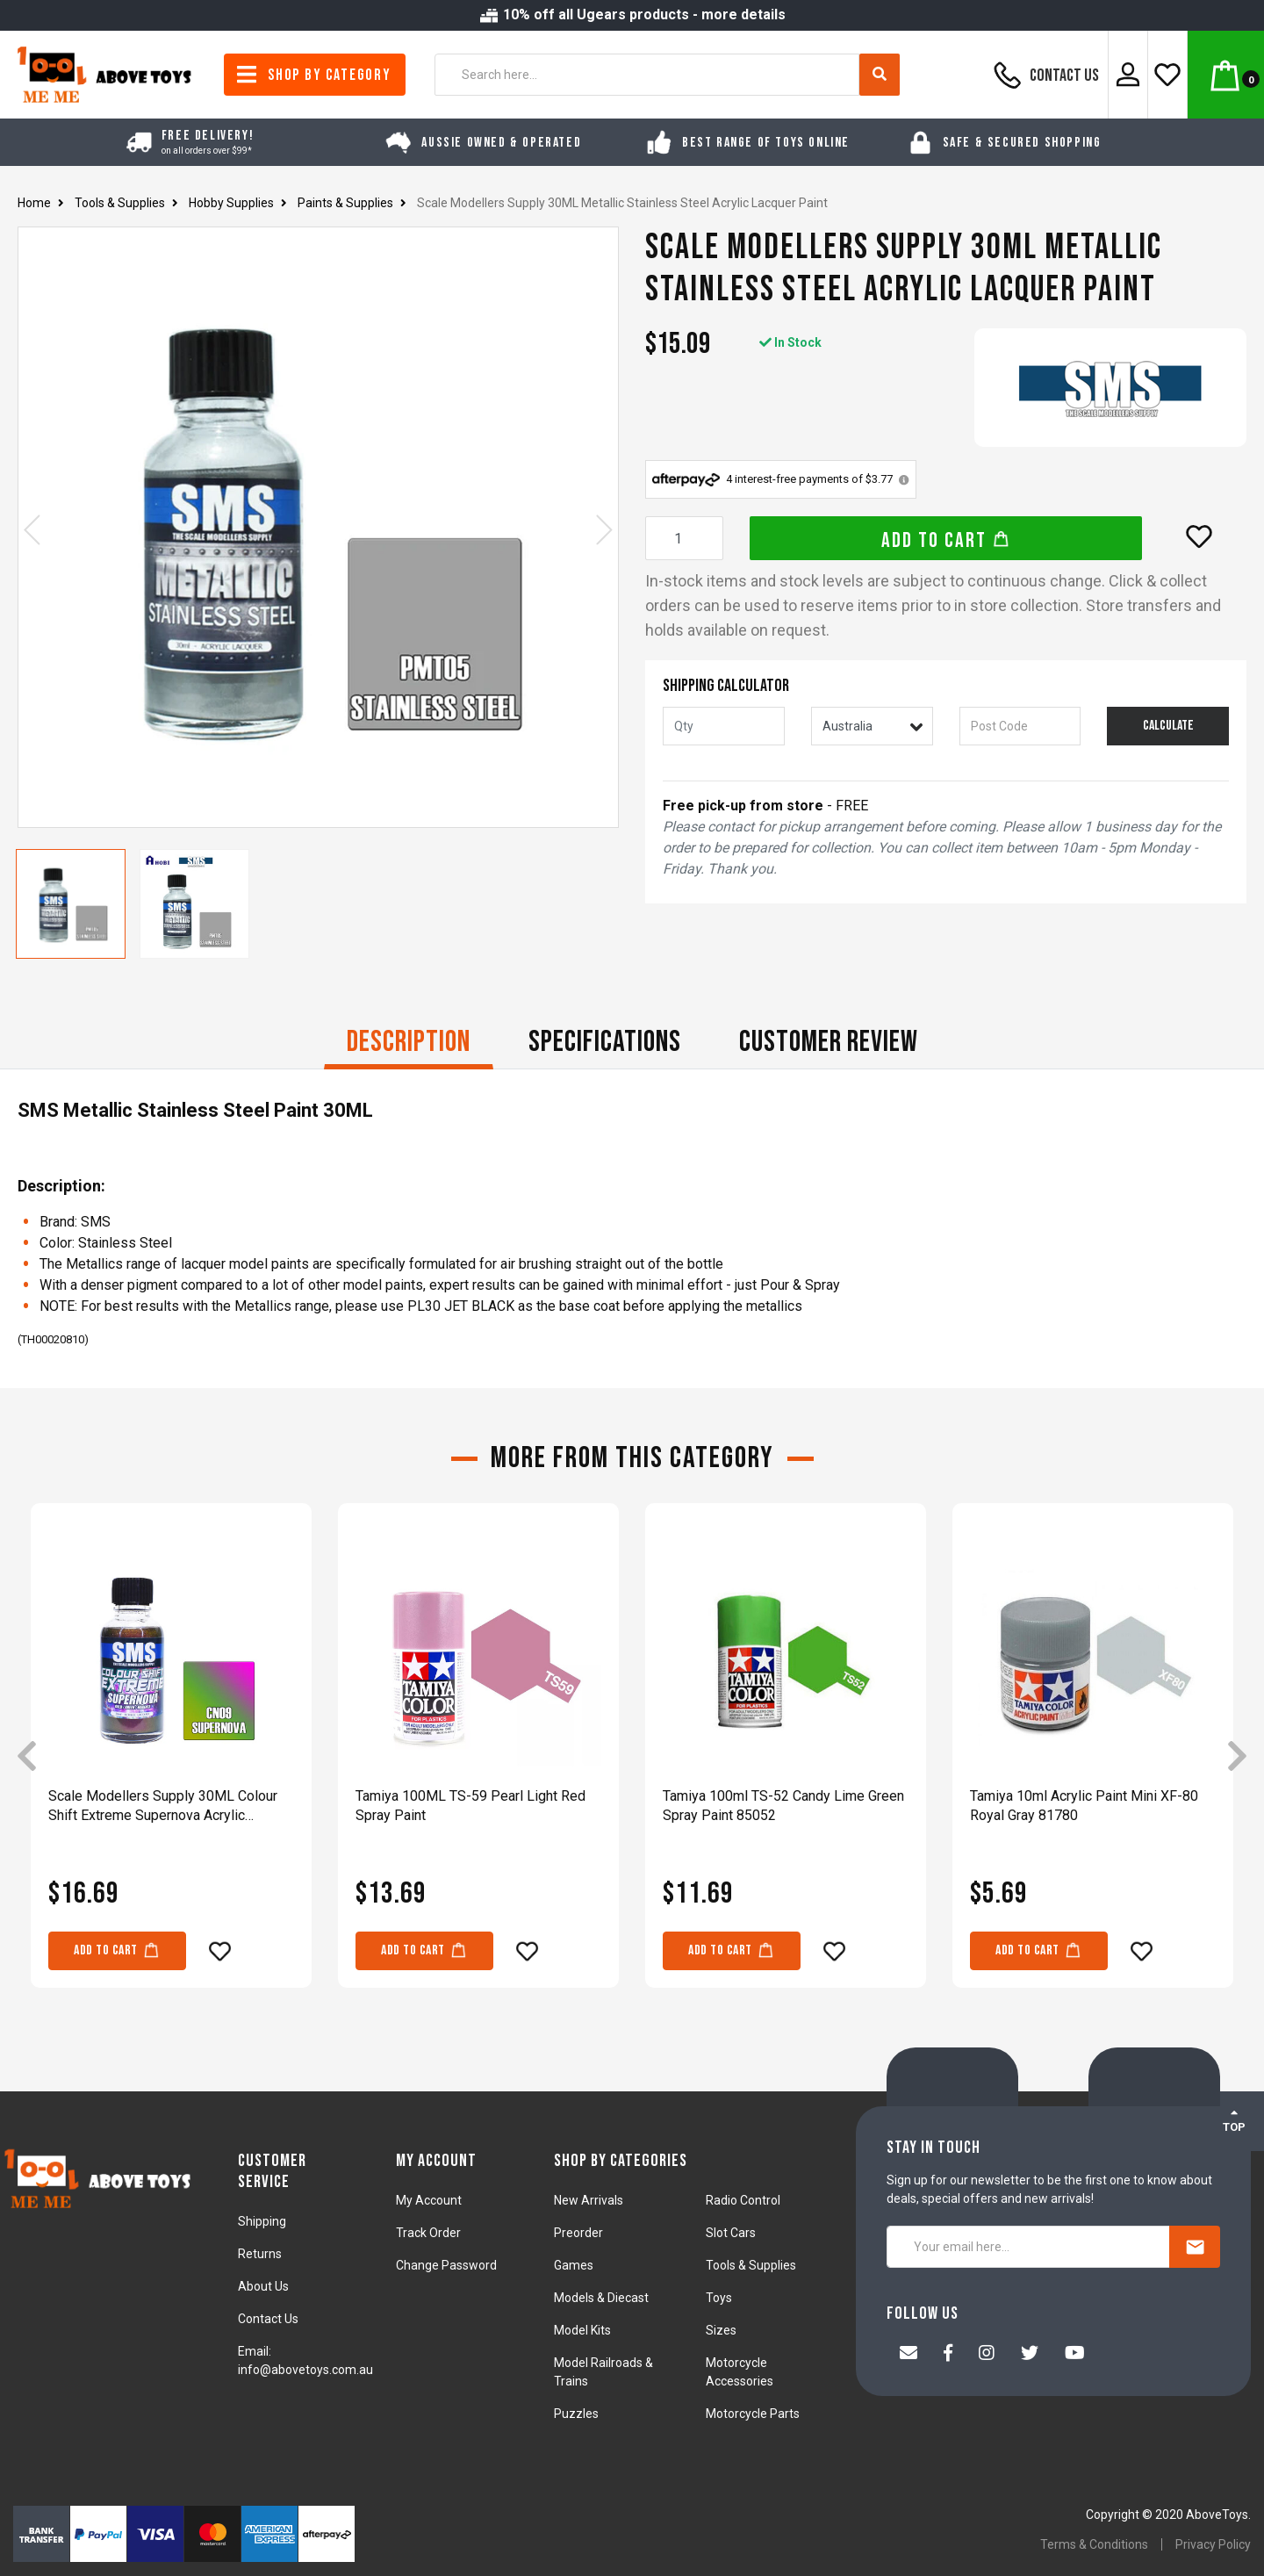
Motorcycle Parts (753, 2414)
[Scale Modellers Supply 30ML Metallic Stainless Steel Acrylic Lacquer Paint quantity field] (684, 538)
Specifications (604, 1042)
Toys (719, 2298)
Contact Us (1043, 74)
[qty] (724, 726)
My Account (429, 2200)
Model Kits (582, 2330)
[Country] (872, 726)
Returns (260, 2254)
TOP (1234, 2120)
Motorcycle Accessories (739, 2372)
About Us (263, 2286)
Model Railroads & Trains (603, 2372)
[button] (1199, 536)
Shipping (262, 2221)
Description (408, 1042)
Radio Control (743, 2200)
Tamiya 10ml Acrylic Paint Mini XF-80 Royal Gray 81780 (1084, 1806)
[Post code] (1020, 726)
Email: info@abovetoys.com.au (305, 2360)
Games (573, 2265)
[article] (171, 1757)
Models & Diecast (601, 2298)
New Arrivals (588, 2200)
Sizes (721, 2330)
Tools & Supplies (751, 2265)
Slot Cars (731, 2233)
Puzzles (576, 2414)
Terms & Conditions (1094, 2544)
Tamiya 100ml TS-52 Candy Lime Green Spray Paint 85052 (783, 1806)
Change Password (446, 2265)
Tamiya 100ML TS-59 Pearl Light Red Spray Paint (470, 1806)
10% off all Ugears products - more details (632, 14)
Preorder (578, 2233)
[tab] (408, 1043)
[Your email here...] (1028, 2247)
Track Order (428, 2233)
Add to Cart (945, 540)
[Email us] (908, 2355)
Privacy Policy (1213, 2544)
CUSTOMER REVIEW (828, 1042)
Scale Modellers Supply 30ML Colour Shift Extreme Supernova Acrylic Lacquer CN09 (162, 1806)
